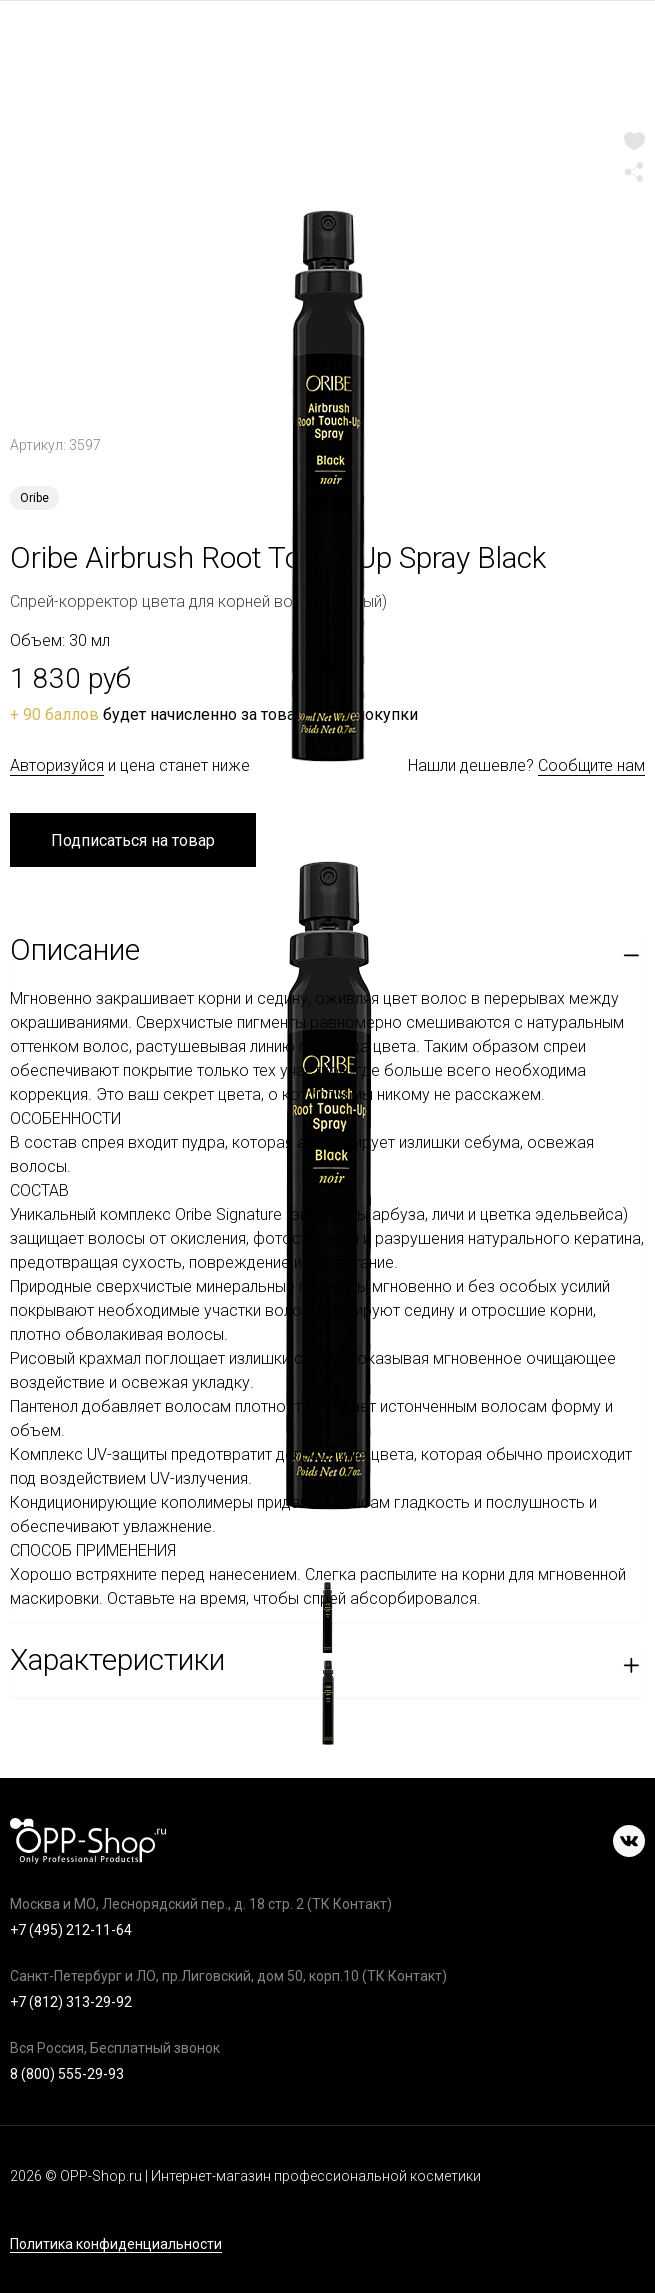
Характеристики (117, 1659)
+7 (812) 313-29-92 (71, 2002)
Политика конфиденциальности (116, 2244)
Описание (75, 949)
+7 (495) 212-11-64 (71, 1930)
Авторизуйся (57, 765)
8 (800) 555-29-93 (67, 2074)
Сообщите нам (591, 765)
